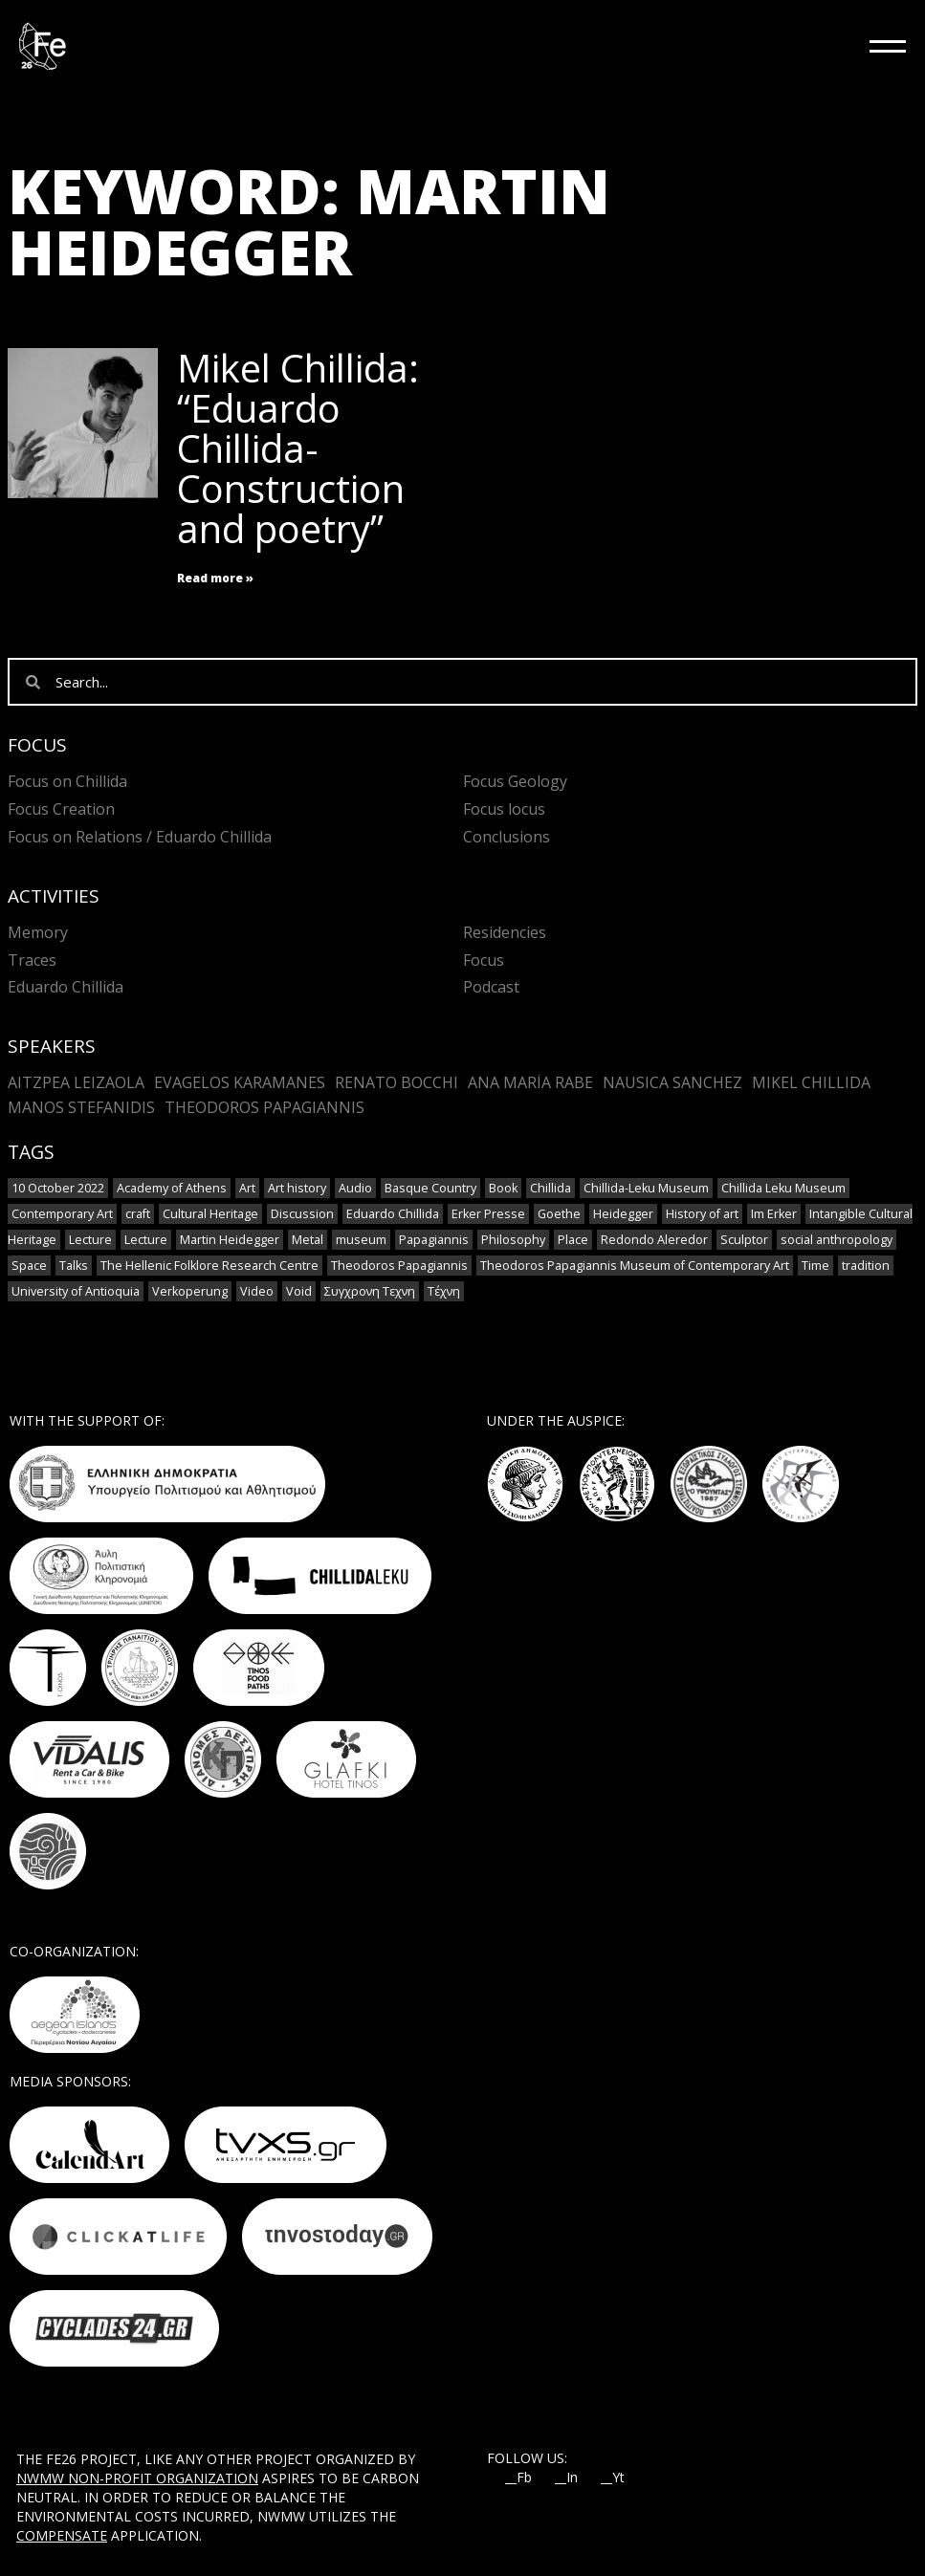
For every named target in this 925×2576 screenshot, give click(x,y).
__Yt (613, 2477)
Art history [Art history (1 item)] (297, 1188)
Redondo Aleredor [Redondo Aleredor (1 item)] (654, 1240)
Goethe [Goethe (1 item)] (559, 1214)
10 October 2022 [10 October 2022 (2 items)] (57, 1188)
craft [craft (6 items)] (137, 1214)
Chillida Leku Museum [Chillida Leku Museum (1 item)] (783, 1188)
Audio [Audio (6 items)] (355, 1188)
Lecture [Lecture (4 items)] (90, 1240)
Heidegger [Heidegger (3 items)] (623, 1214)
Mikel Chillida (811, 1082)
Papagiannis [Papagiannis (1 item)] (434, 1240)
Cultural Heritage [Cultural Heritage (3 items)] (210, 1214)
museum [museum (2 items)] (361, 1240)
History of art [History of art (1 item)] (702, 1214)
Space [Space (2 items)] (29, 1265)
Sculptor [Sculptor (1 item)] (744, 1240)
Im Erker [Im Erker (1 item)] (774, 1214)
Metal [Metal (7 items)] (307, 1240)
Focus (483, 960)
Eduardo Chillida (65, 986)
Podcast (491, 986)
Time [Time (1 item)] (815, 1265)
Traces (32, 960)
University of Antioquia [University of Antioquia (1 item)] (75, 1291)
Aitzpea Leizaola (76, 1082)
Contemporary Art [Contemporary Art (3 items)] (62, 1214)
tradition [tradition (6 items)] (866, 1265)
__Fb (518, 2477)
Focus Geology (515, 781)
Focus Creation (61, 808)
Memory (38, 932)
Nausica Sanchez (672, 1082)
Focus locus (504, 808)
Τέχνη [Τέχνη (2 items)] (444, 1291)
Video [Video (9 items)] (257, 1291)
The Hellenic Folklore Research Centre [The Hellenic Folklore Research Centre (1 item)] (209, 1265)
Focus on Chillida (67, 781)
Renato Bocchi (396, 1082)
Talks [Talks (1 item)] (73, 1265)
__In (566, 2477)
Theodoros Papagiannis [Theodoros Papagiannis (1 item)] (399, 1265)
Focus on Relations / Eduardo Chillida (140, 836)
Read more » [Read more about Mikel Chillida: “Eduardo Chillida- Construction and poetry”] (215, 578)
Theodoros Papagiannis (264, 1107)
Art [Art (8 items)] (247, 1188)
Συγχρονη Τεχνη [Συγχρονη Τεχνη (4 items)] (369, 1291)
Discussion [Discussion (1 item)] (302, 1214)
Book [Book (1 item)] (503, 1188)
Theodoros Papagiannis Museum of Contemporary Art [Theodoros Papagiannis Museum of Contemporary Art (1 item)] (634, 1265)
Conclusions (506, 836)
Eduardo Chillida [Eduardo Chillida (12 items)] (392, 1214)
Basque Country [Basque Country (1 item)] (430, 1188)
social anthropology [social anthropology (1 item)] (836, 1240)
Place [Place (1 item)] (573, 1240)
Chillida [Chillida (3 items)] (550, 1188)
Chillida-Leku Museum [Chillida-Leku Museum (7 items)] (646, 1188)
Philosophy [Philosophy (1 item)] (513, 1240)
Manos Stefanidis (81, 1107)
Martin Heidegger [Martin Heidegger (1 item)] (229, 1240)
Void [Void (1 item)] (299, 1291)
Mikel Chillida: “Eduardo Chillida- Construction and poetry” (298, 448)
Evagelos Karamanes (239, 1082)
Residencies (504, 932)
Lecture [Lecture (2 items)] (145, 1240)
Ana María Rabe (530, 1082)
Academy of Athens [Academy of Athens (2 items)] (172, 1188)
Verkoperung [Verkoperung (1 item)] (190, 1291)
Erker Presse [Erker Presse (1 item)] (488, 1214)
